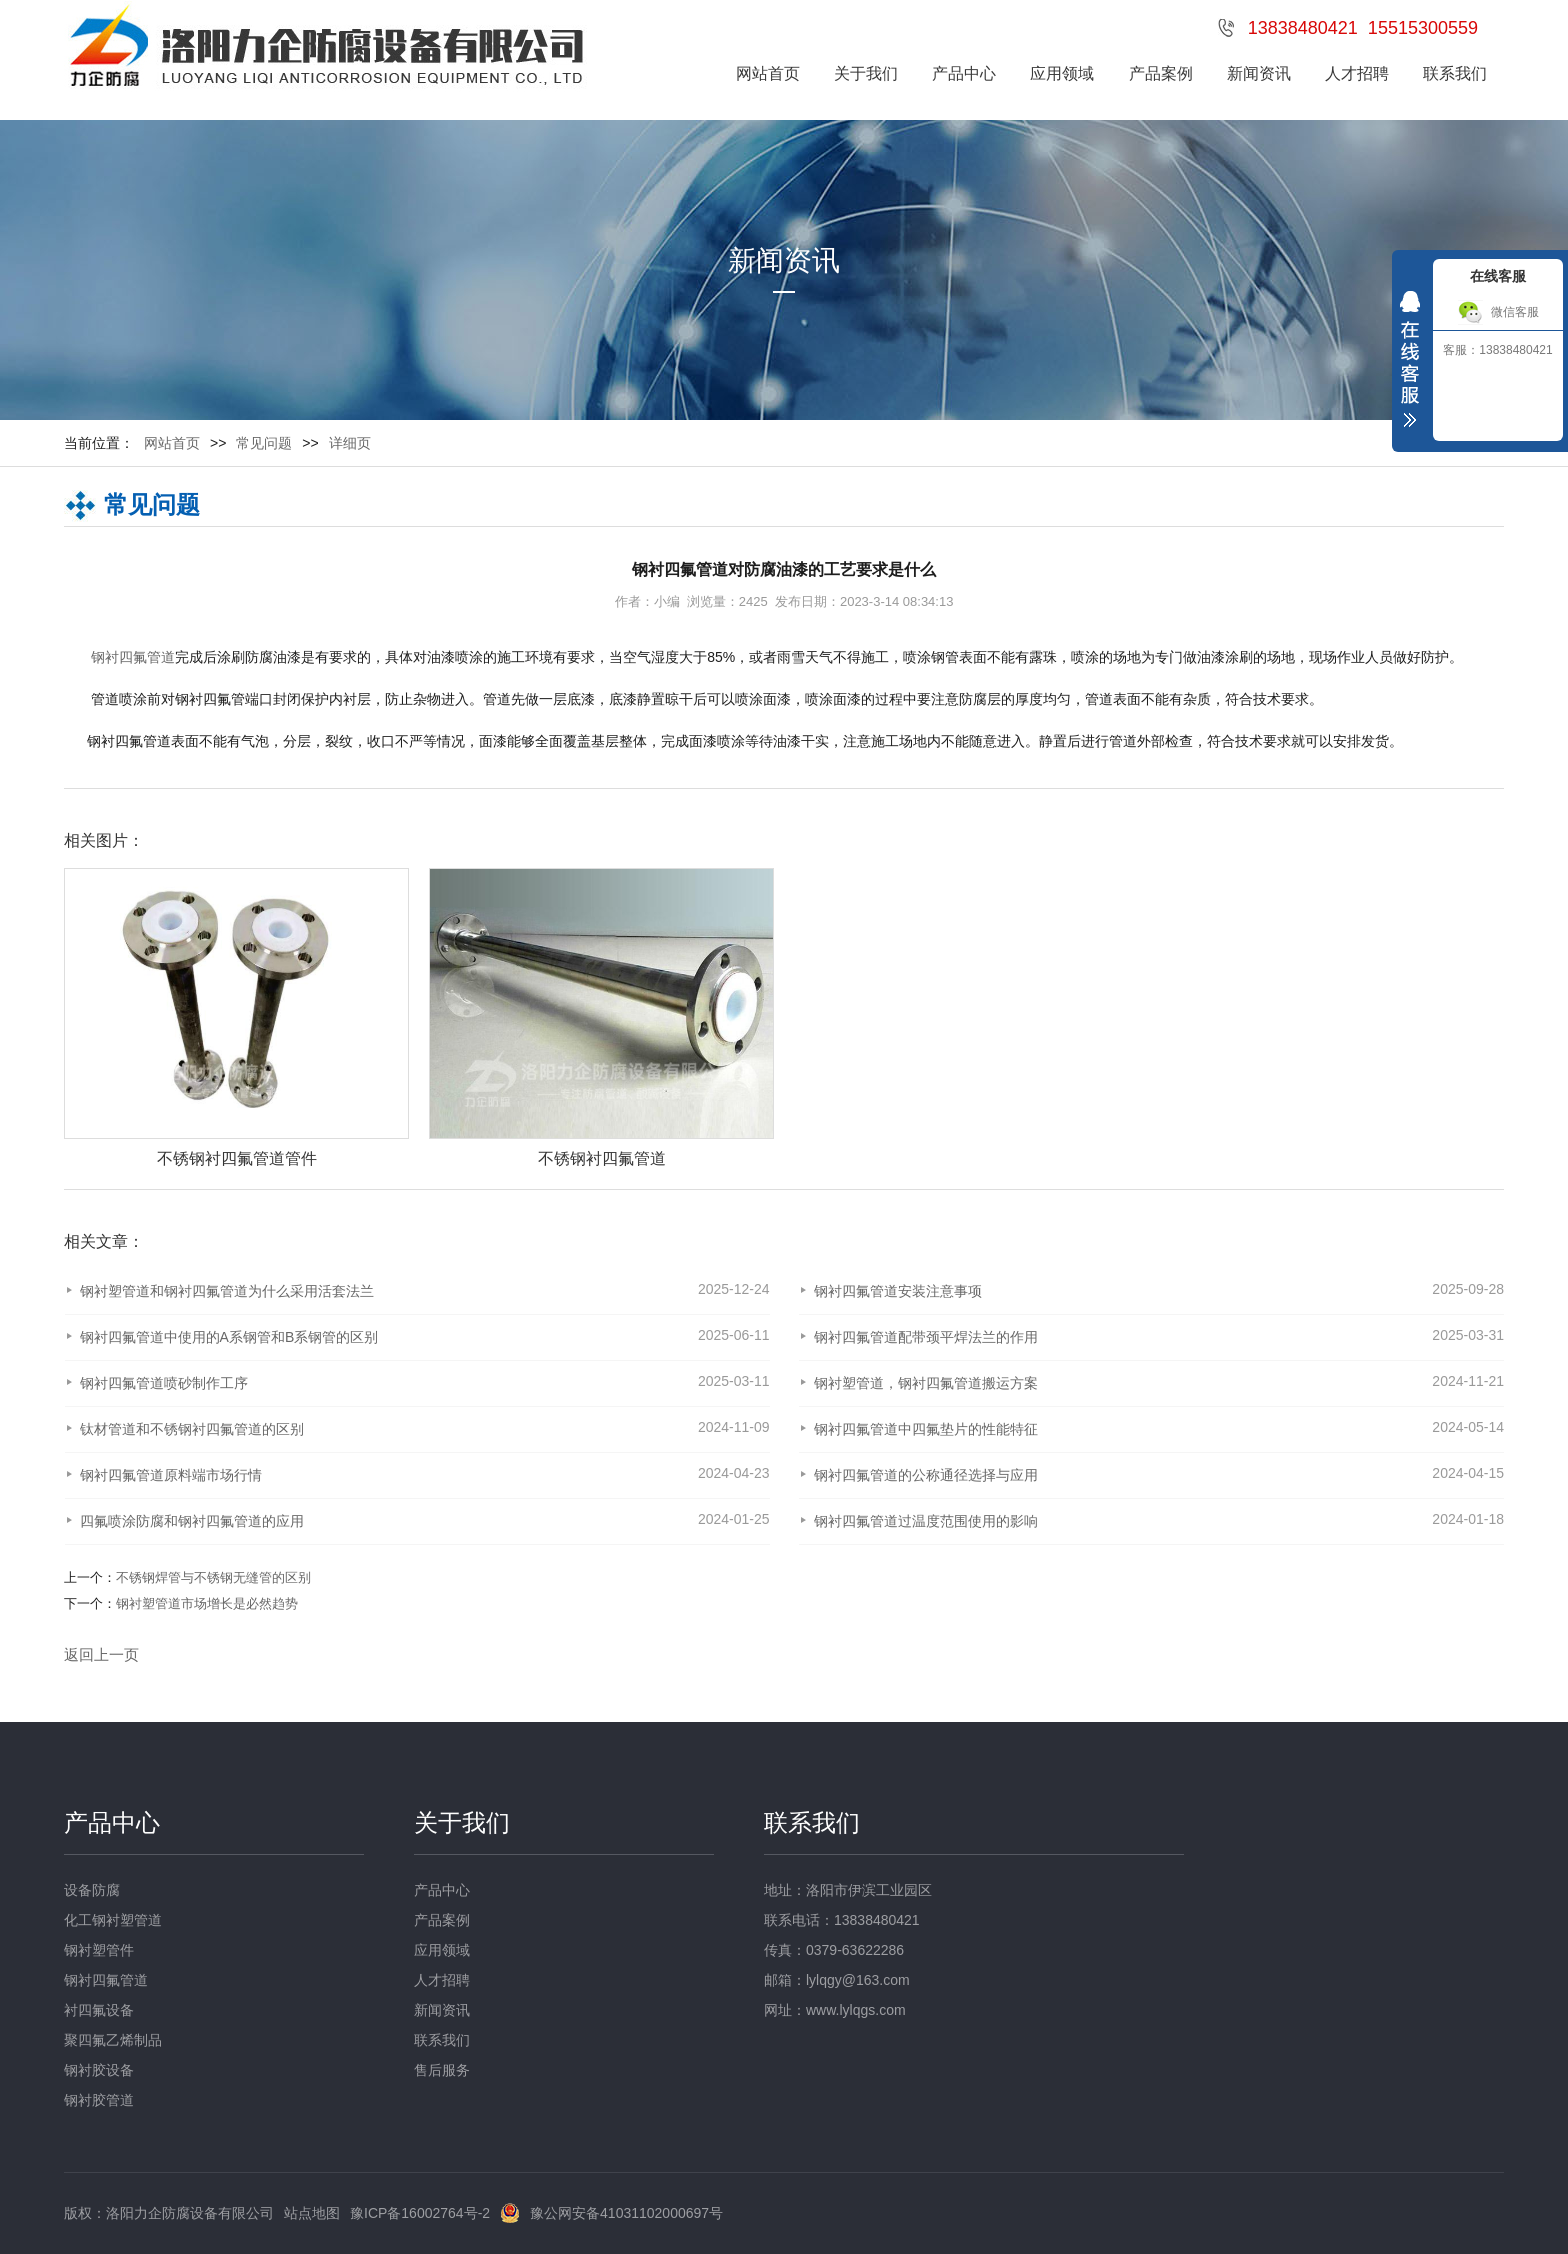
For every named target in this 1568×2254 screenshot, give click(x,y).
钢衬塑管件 (99, 1950)
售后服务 (442, 2070)
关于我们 (866, 73)
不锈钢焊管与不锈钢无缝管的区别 (213, 1577)
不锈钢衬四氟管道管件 (237, 1158)
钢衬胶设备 (99, 2070)
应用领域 (1062, 73)
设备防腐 (92, 1890)
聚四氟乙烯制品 (113, 2040)
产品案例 (1161, 73)
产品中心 (964, 73)
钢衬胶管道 (99, 2100)
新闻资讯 (1259, 73)
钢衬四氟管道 (133, 657)
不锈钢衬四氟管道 (602, 1158)
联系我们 (1455, 73)
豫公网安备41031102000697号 (626, 2213)
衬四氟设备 (99, 2010)
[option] (226, 1018)
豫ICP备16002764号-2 (420, 2213)
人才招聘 (1357, 73)
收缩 (1410, 364)
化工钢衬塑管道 (113, 1920)
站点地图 (312, 2213)
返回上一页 (101, 1654)
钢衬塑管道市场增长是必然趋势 (207, 1603)
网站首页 (768, 73)
